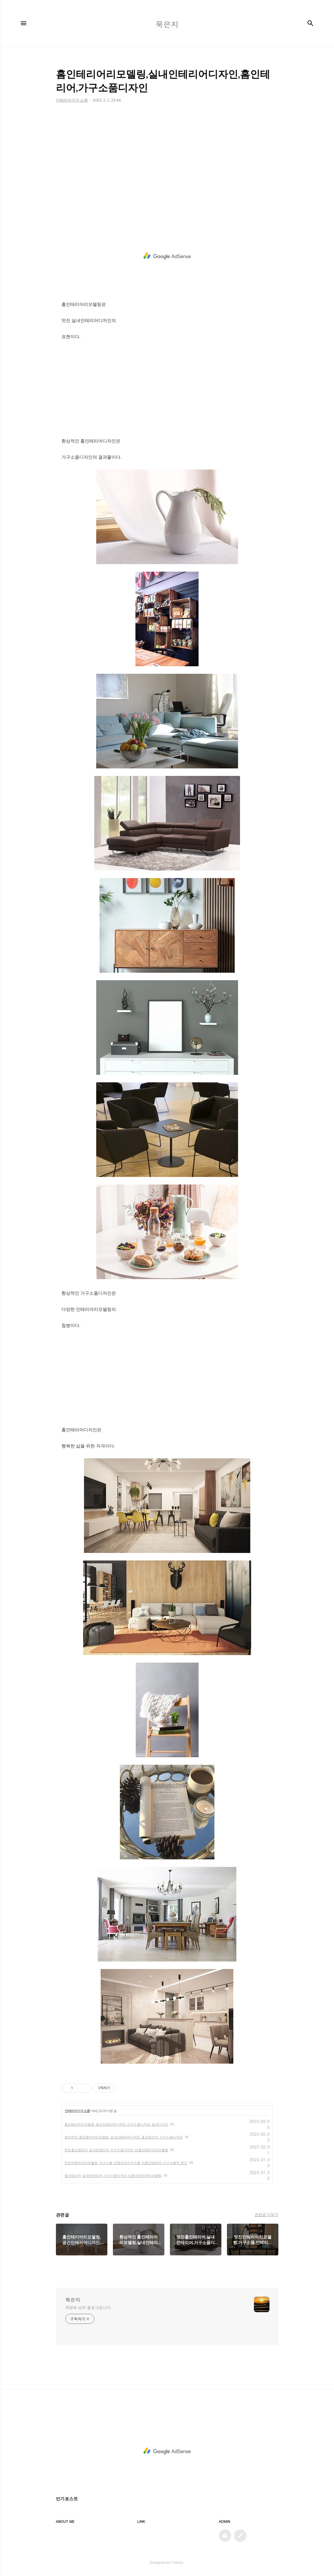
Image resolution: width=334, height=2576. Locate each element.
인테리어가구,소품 (77, 2111)
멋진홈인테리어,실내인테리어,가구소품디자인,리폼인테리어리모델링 (117, 2149)
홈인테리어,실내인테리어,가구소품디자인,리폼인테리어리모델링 (113, 2175)
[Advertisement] (167, 164)
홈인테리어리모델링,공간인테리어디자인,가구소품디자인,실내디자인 (117, 2124)
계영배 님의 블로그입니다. (88, 2307)
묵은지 (72, 2300)
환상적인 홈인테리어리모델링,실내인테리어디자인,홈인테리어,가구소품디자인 (124, 2137)
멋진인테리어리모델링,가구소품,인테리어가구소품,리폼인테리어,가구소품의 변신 (126, 2162)
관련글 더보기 (266, 2214)
